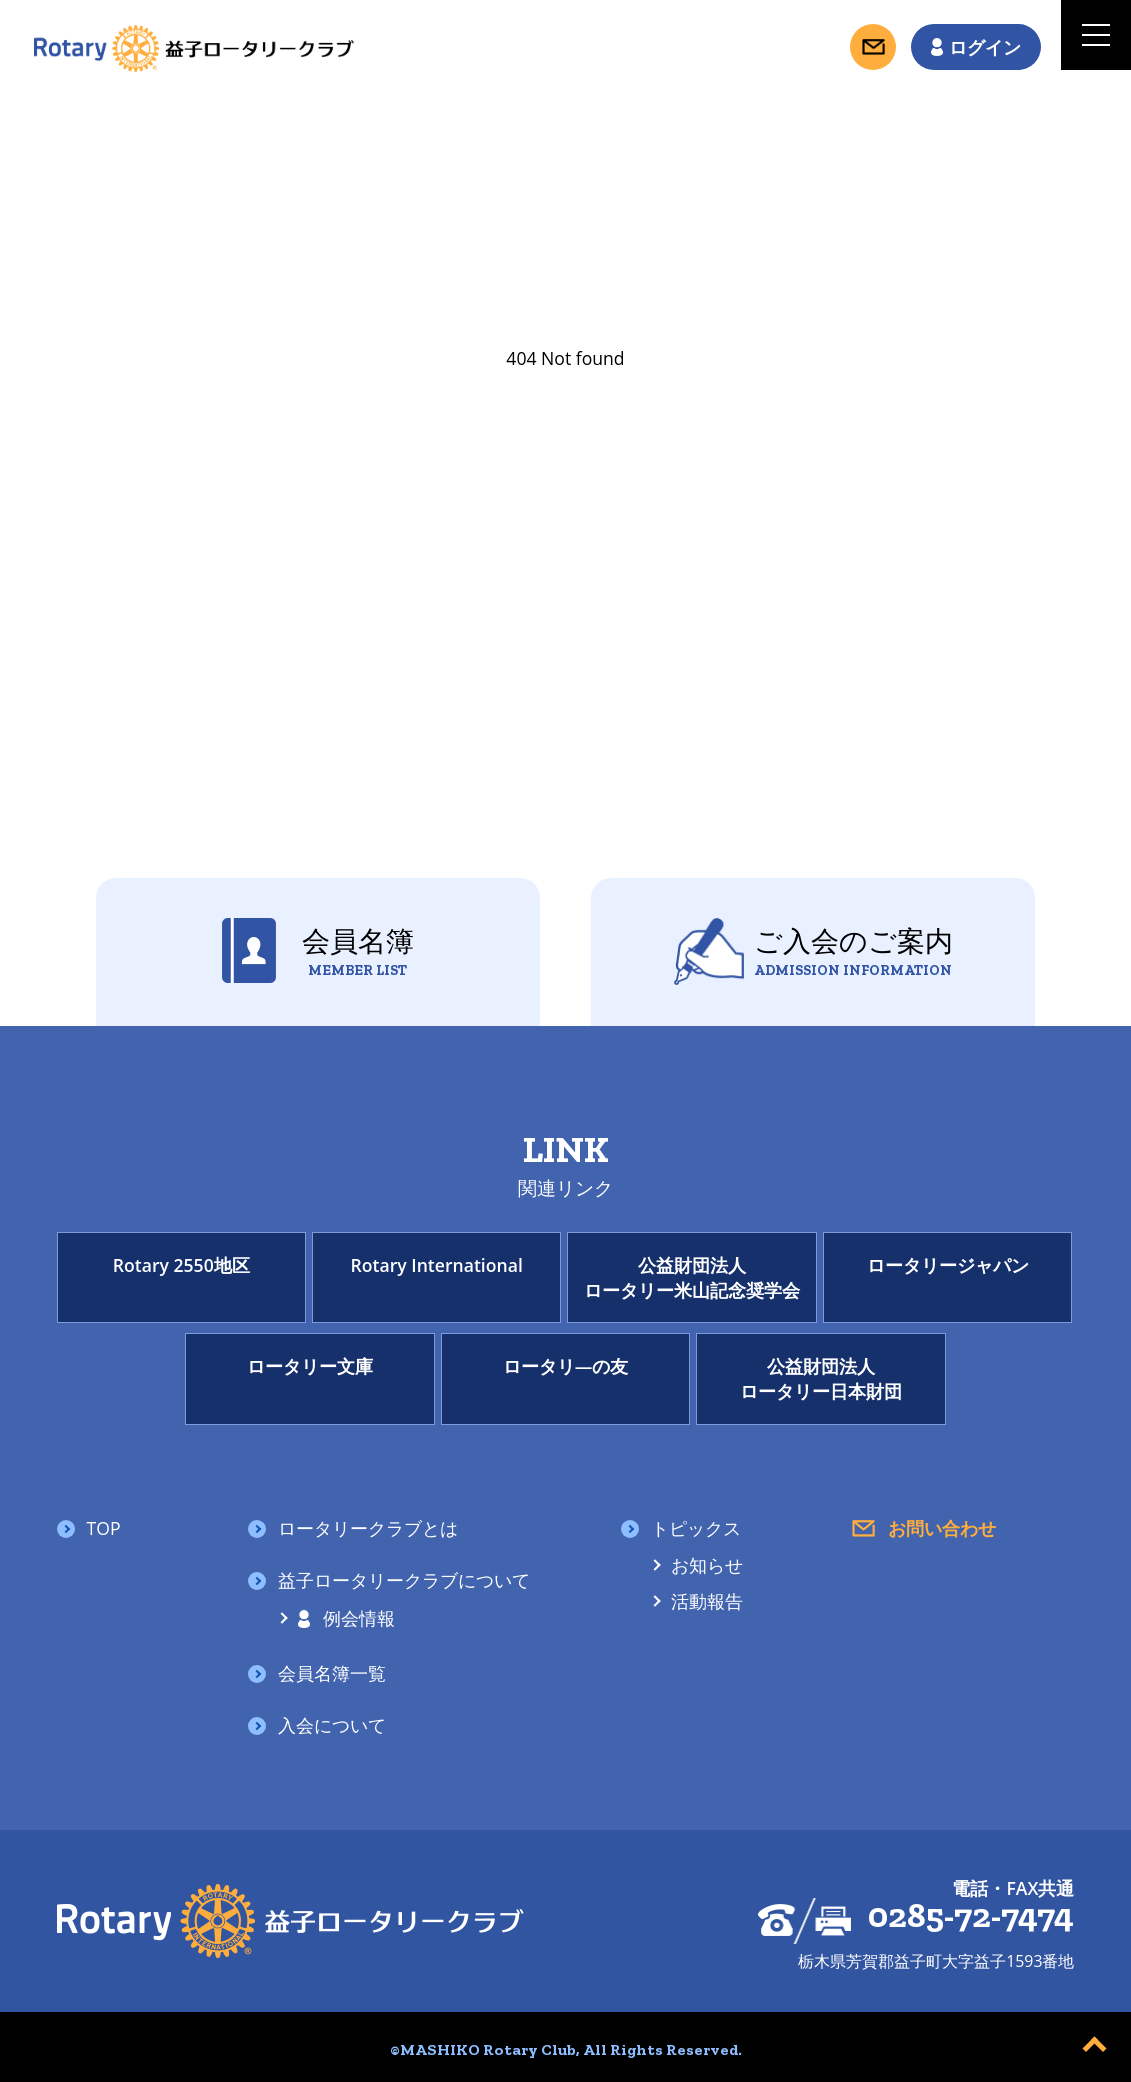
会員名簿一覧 (332, 1674)
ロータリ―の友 (566, 1366)
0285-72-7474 (971, 1917)
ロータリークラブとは (368, 1529)
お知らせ (707, 1566)
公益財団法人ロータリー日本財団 (821, 1378)
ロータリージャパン (948, 1265)
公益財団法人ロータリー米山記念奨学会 (692, 1277)
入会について (332, 1726)
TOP (104, 1529)
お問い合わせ (942, 1529)
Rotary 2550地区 (181, 1265)
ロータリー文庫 (310, 1366)
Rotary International (437, 1265)
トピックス (696, 1529)
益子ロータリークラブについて (404, 1581)
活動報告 (707, 1602)
